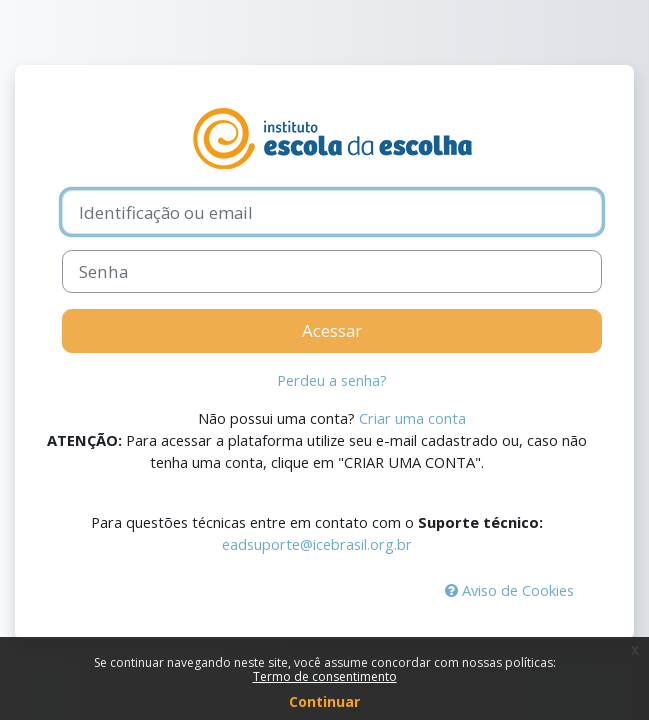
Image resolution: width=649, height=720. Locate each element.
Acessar (332, 330)
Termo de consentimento (325, 676)
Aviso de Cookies (509, 590)
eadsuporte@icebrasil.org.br (317, 544)
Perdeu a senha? (332, 380)
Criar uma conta (412, 418)
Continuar (324, 701)
